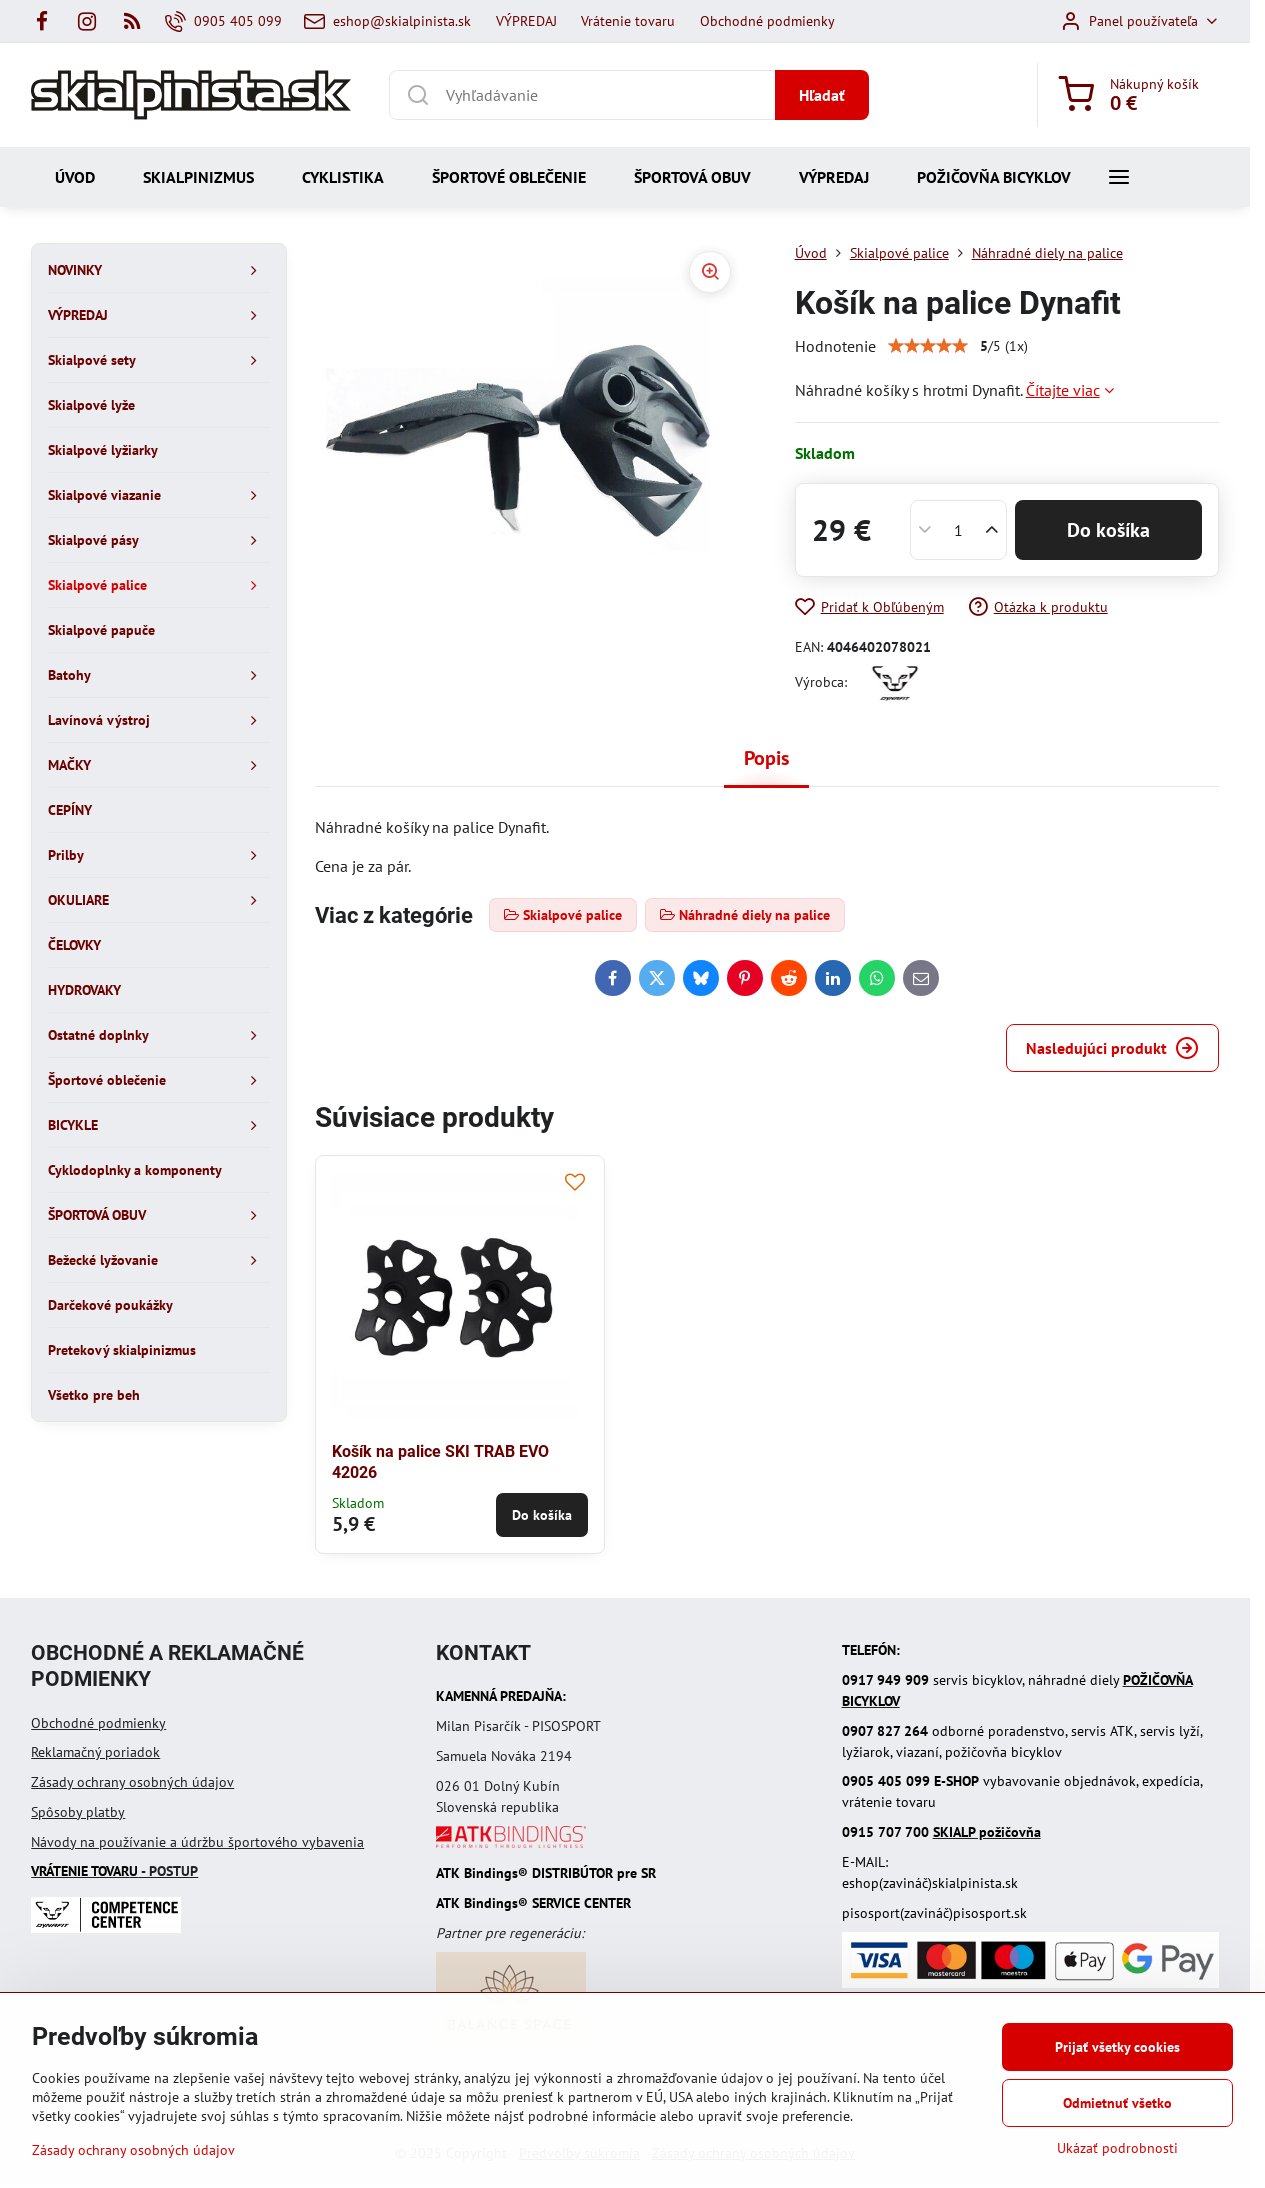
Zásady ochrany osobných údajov (132, 1782)
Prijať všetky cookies (1117, 2047)
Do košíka (1108, 530)
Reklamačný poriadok (95, 1752)
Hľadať (822, 95)
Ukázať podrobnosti (1117, 2148)
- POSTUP (114, 1871)
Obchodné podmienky (98, 1723)
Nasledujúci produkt (1112, 1048)
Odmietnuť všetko (1117, 2103)
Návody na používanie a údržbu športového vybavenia (197, 1842)
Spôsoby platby (78, 1812)
